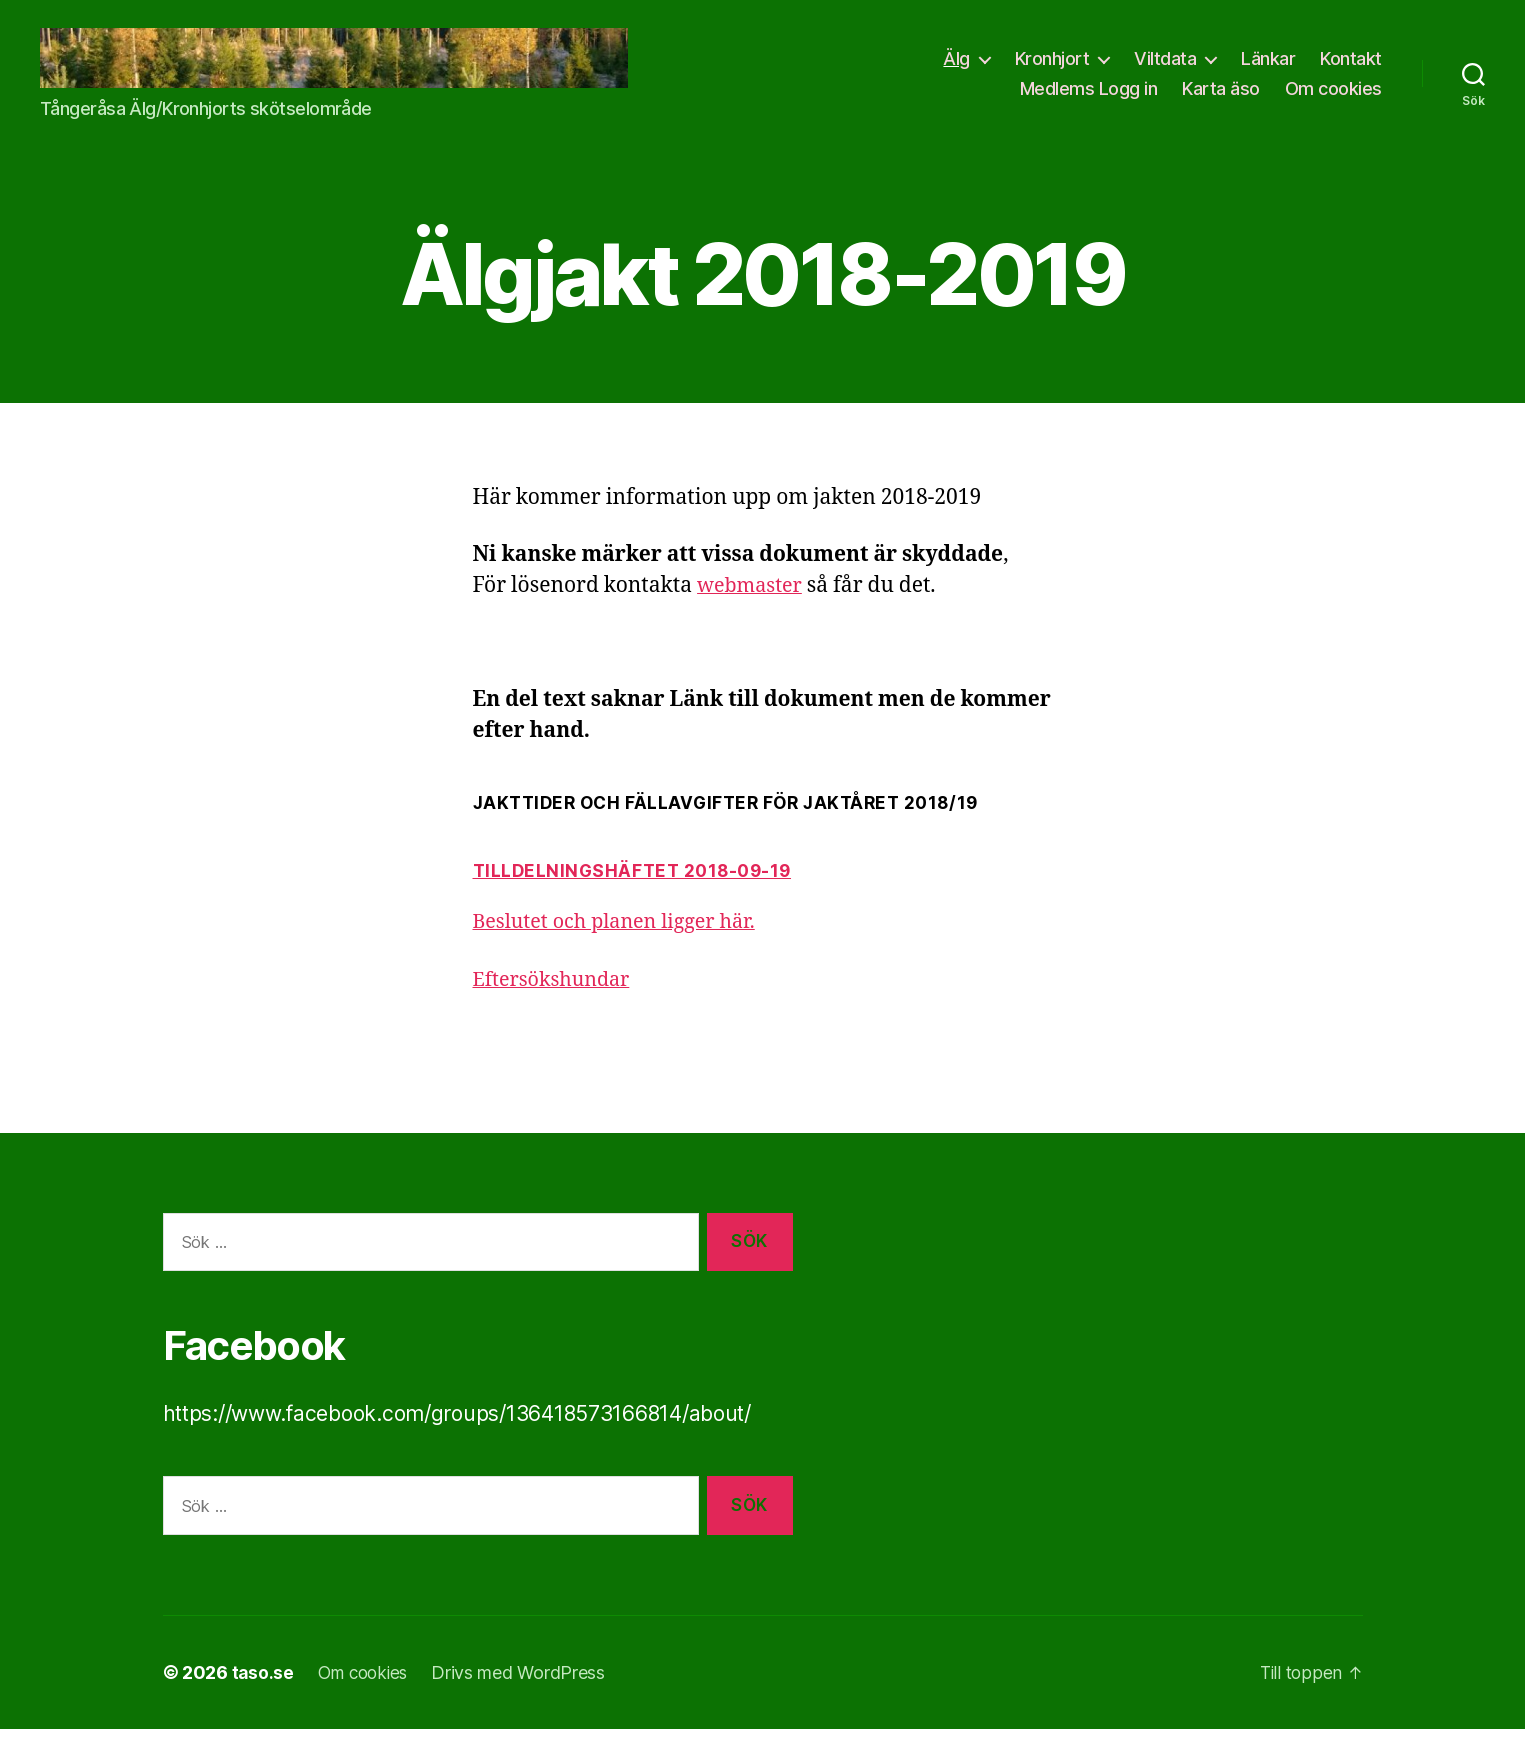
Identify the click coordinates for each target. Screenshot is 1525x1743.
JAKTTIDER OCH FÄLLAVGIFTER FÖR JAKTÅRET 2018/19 (735, 816)
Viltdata (1165, 65)
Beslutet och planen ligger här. (623, 935)
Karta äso (1221, 94)
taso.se (263, 1686)
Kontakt (1351, 65)
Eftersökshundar (557, 992)
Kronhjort (1052, 65)
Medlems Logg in (1089, 94)
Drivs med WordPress (526, 1686)
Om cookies (1333, 94)
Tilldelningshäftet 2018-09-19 (637, 884)
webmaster (753, 599)
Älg (956, 65)
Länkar (1268, 65)
